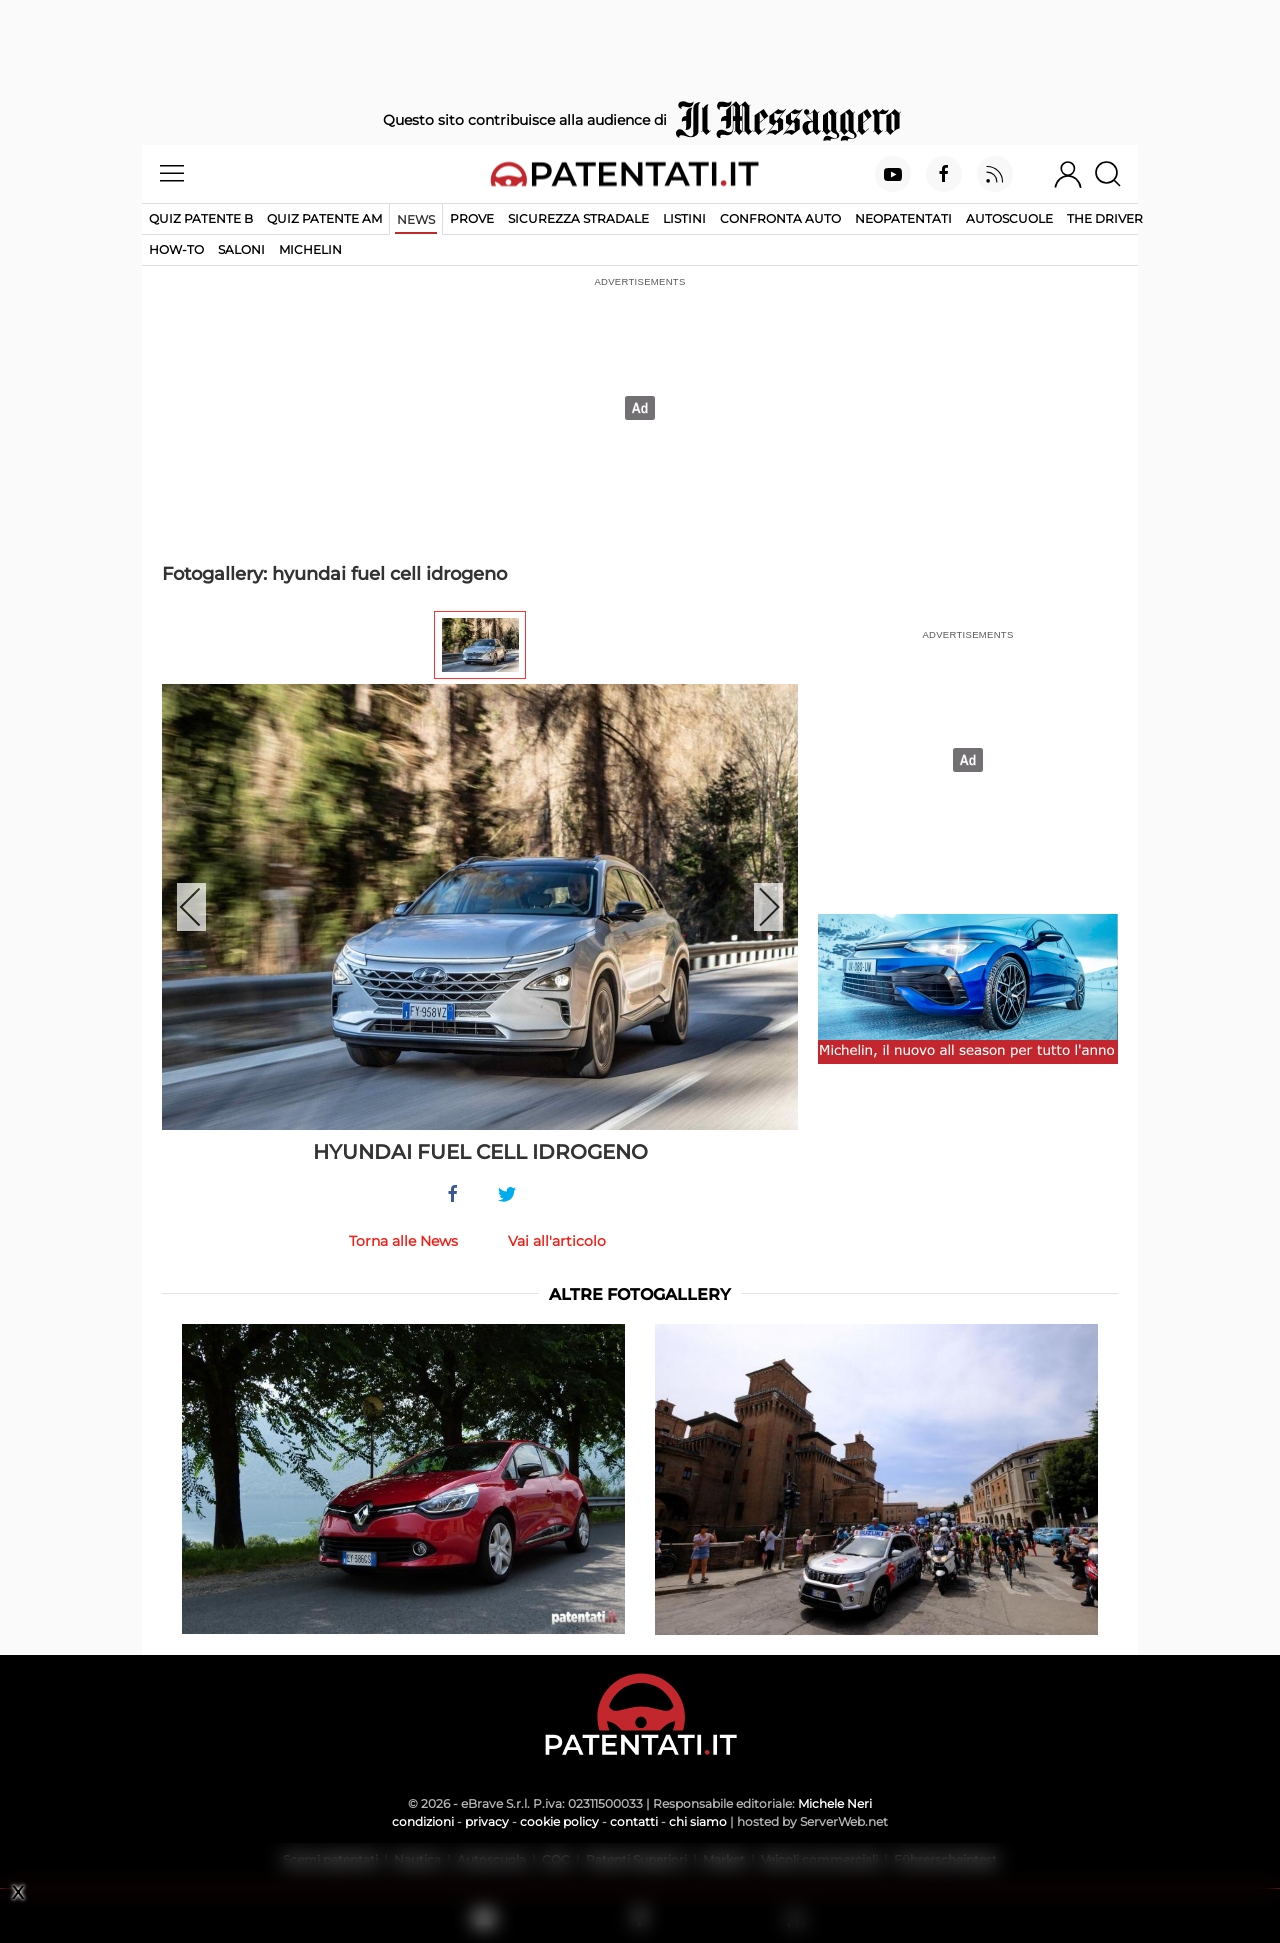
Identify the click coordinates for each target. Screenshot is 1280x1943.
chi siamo (698, 1821)
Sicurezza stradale (578, 218)
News (416, 219)
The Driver (1105, 218)
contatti (634, 1821)
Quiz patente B (201, 218)
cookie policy (559, 1821)
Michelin (310, 249)
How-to (176, 249)
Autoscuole (1009, 218)
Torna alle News (403, 1241)
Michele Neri (835, 1803)
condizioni (423, 1821)
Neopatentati (903, 218)
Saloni (241, 249)
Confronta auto (780, 218)
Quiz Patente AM (324, 218)
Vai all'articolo (557, 1241)
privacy (487, 1821)
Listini (684, 218)
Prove (472, 218)
